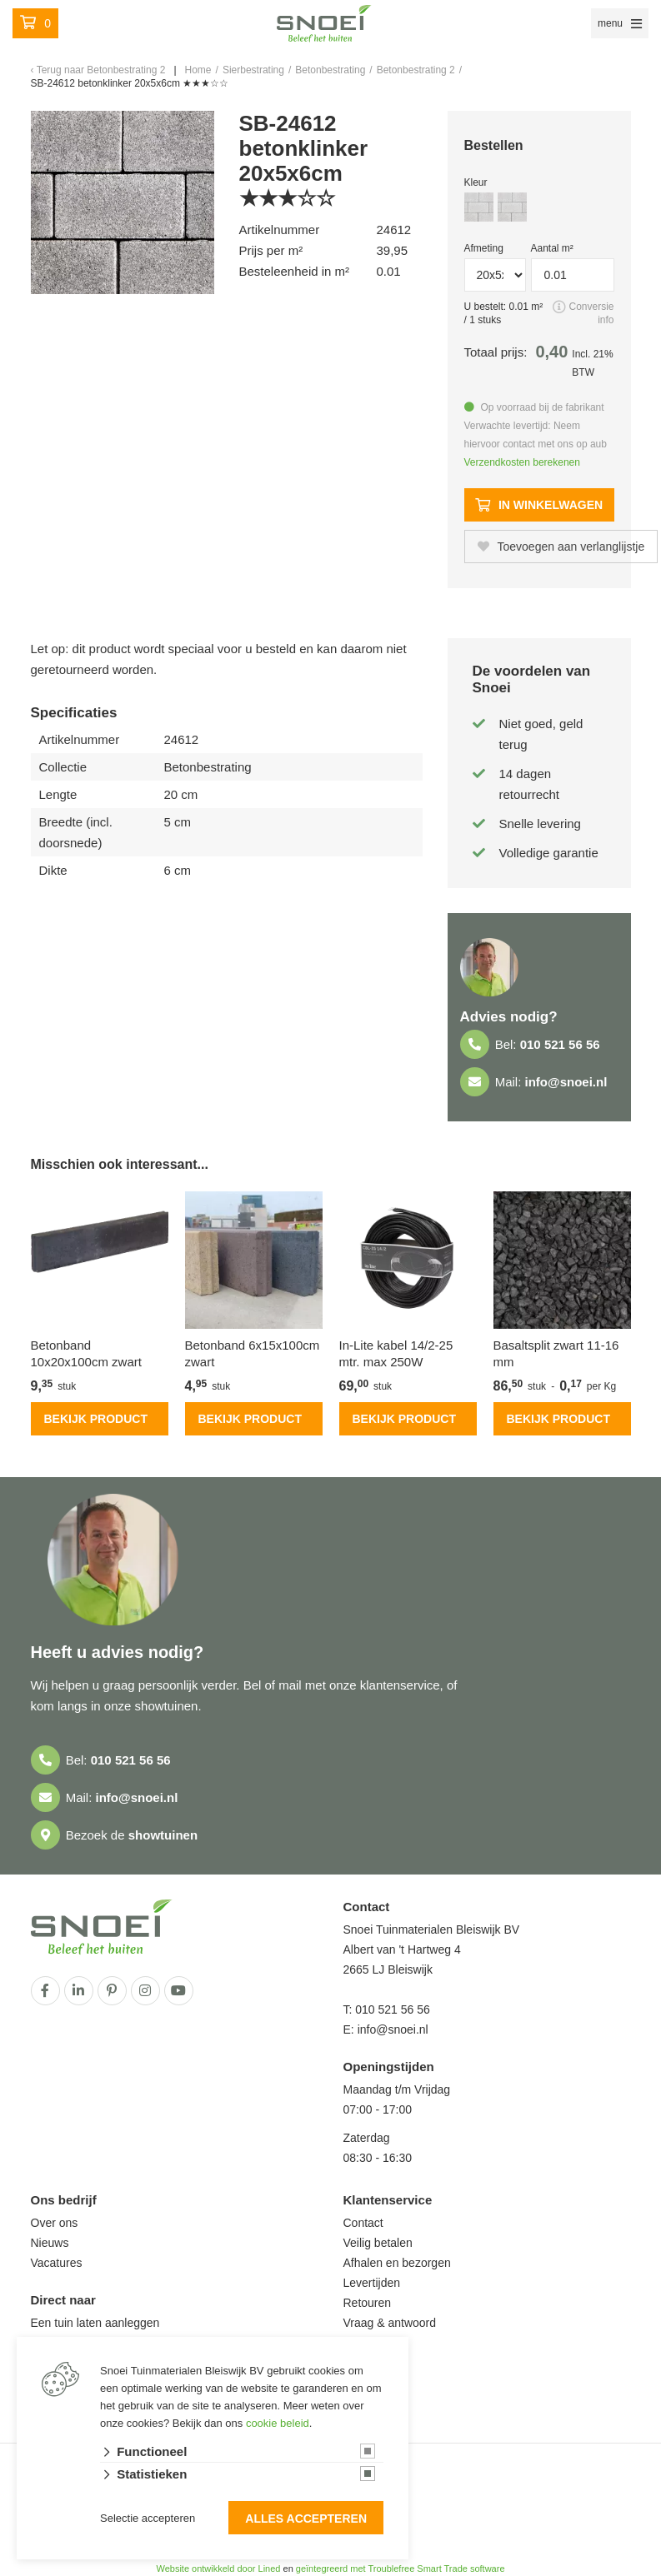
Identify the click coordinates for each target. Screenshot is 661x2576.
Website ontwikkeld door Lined (218, 2569)
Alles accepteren (306, 2518)
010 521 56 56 (560, 1044)
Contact (363, 2222)
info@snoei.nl (566, 1082)
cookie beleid (277, 2423)
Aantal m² (552, 248)
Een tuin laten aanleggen (95, 2322)
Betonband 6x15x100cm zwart (252, 1353)
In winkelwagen (539, 505)
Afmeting (483, 248)
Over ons (54, 2222)
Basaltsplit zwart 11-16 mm (556, 1353)
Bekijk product (96, 1418)
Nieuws (50, 2242)
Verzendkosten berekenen (522, 462)
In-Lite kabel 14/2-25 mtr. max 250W (396, 1353)
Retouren (367, 2302)
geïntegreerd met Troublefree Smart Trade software (400, 2569)
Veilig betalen (378, 2242)
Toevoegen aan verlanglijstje (561, 546)
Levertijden (372, 2282)
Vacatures (57, 2262)
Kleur (476, 182)
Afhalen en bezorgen (397, 2262)
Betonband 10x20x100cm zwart (86, 1353)
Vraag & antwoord (390, 2322)
